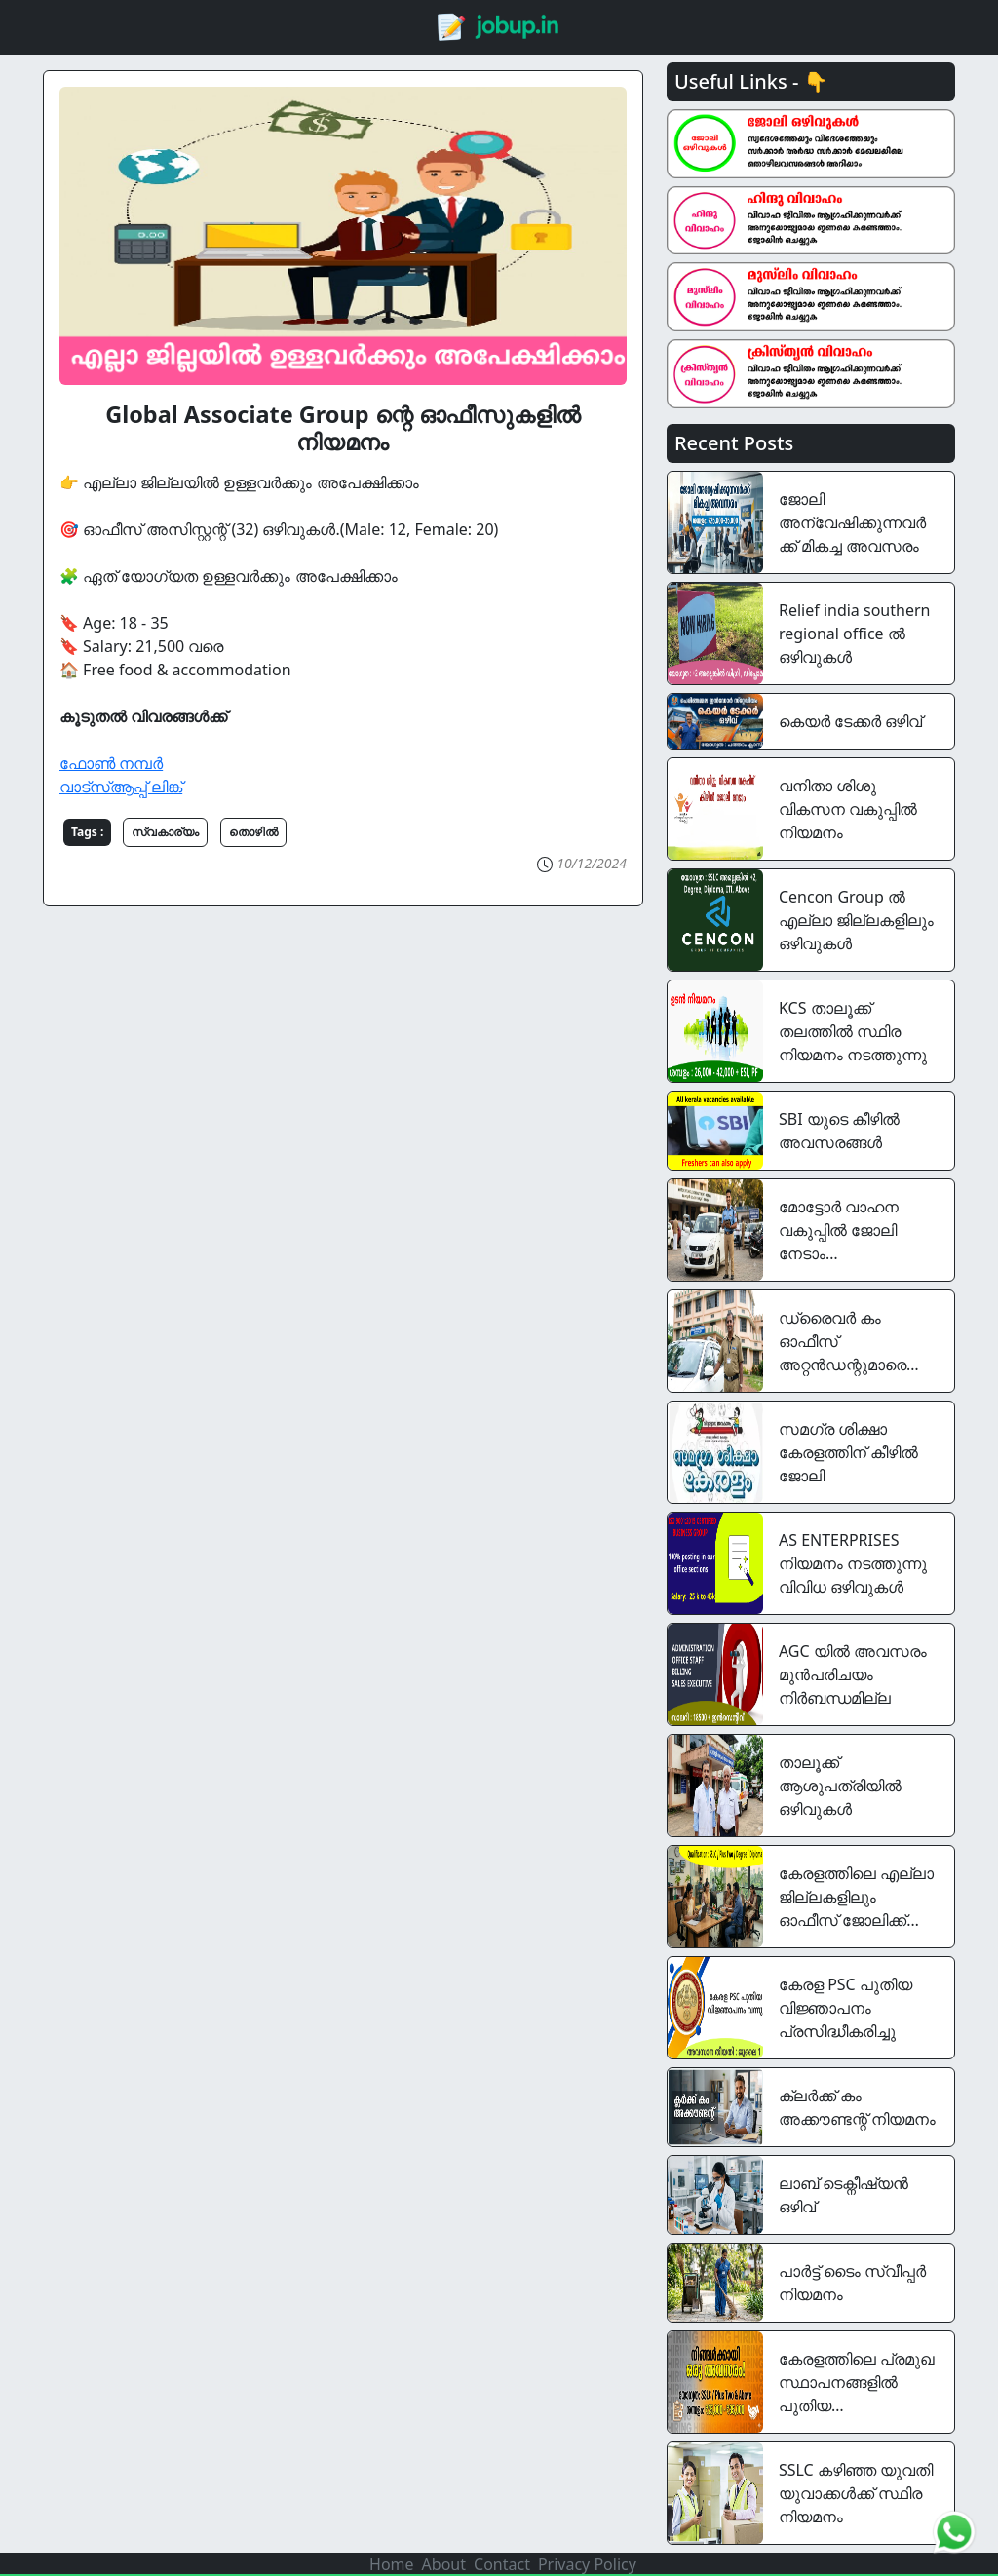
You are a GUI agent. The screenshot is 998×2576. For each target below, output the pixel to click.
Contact (502, 2564)
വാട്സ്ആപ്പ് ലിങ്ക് (120, 786)
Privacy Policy (587, 2564)
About (444, 2564)
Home (391, 2564)
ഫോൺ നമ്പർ (111, 763)
